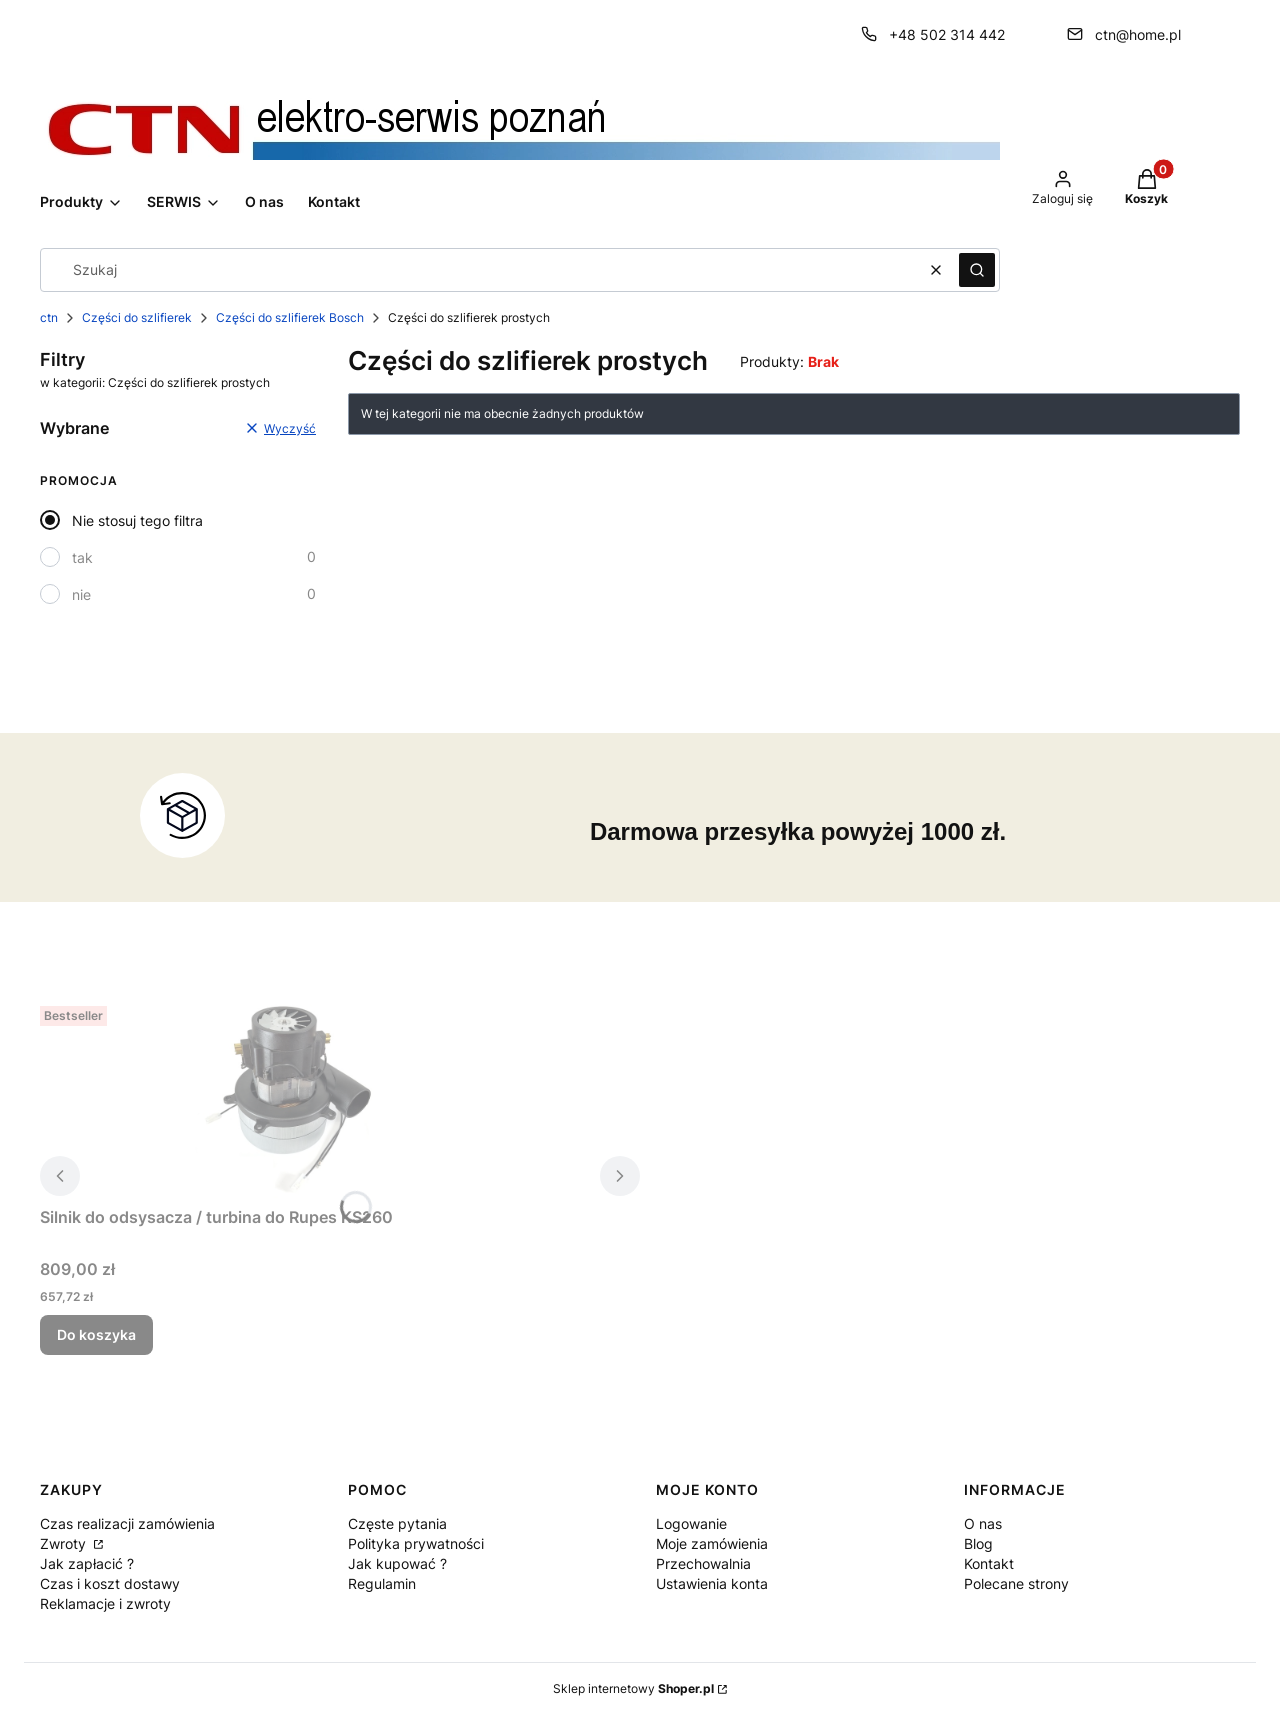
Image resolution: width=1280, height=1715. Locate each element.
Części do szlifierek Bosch (290, 317)
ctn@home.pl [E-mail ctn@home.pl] (1138, 34)
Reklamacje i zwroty (105, 1603)
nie (81, 594)
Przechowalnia (703, 1563)
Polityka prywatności (416, 1543)
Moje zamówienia (712, 1543)
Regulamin (382, 1583)
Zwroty (65, 1543)
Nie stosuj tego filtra (137, 520)
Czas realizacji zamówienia (127, 1523)
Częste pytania (397, 1523)
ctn (49, 317)
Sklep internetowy (633, 1688)
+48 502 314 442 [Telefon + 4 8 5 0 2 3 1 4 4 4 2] (947, 34)
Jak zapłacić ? (87, 1563)
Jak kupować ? (397, 1563)
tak (82, 557)
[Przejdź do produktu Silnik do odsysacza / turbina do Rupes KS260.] (290, 1098)
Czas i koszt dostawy (110, 1583)
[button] (977, 270)
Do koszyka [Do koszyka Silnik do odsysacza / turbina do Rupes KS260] (96, 1334)
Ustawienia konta (712, 1583)
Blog (978, 1543)
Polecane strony (1016, 1583)
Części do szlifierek (137, 317)
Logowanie (691, 1523)
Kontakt (989, 1563)
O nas (983, 1523)
